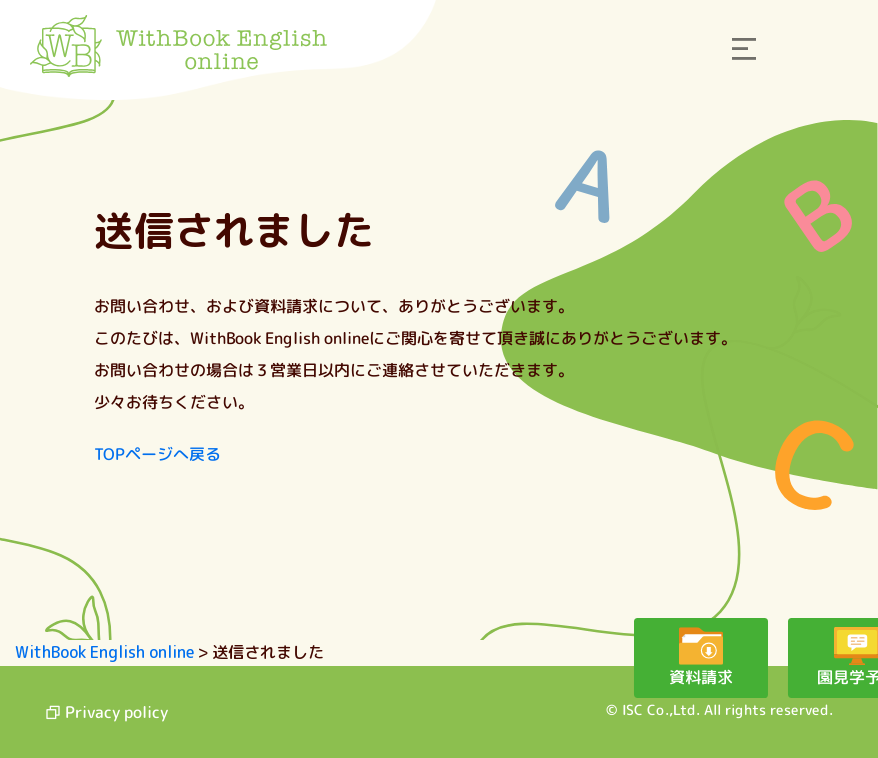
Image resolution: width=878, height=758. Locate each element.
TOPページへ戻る (157, 454)
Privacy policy (106, 712)
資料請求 (618, 677)
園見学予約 (788, 677)
